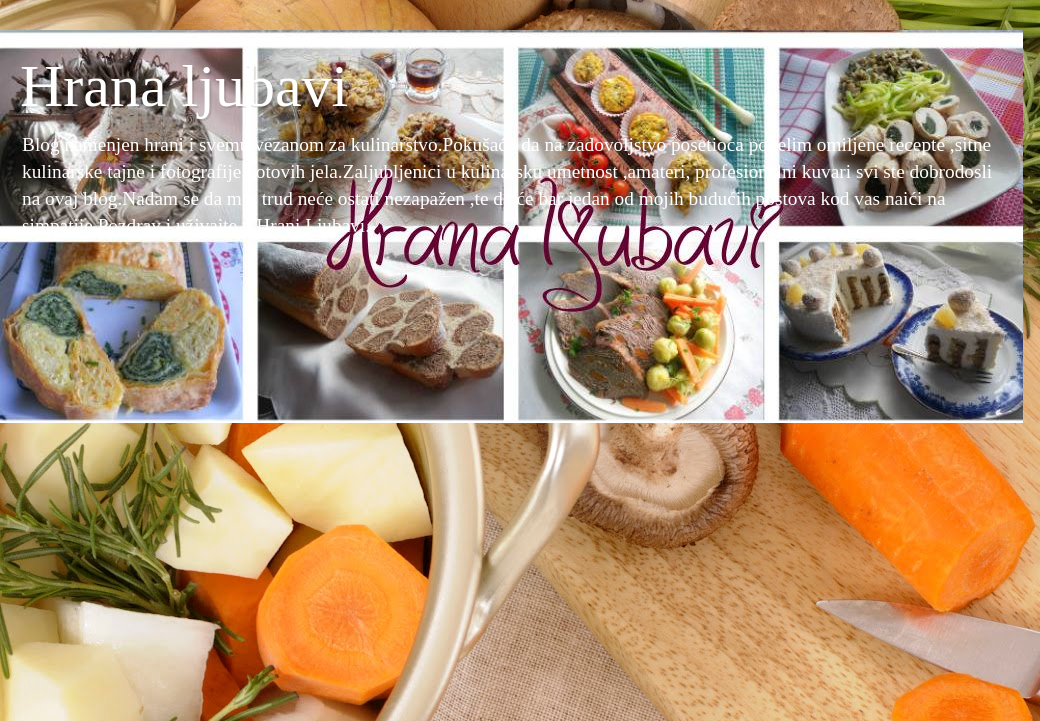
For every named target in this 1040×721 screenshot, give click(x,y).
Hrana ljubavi (184, 86)
